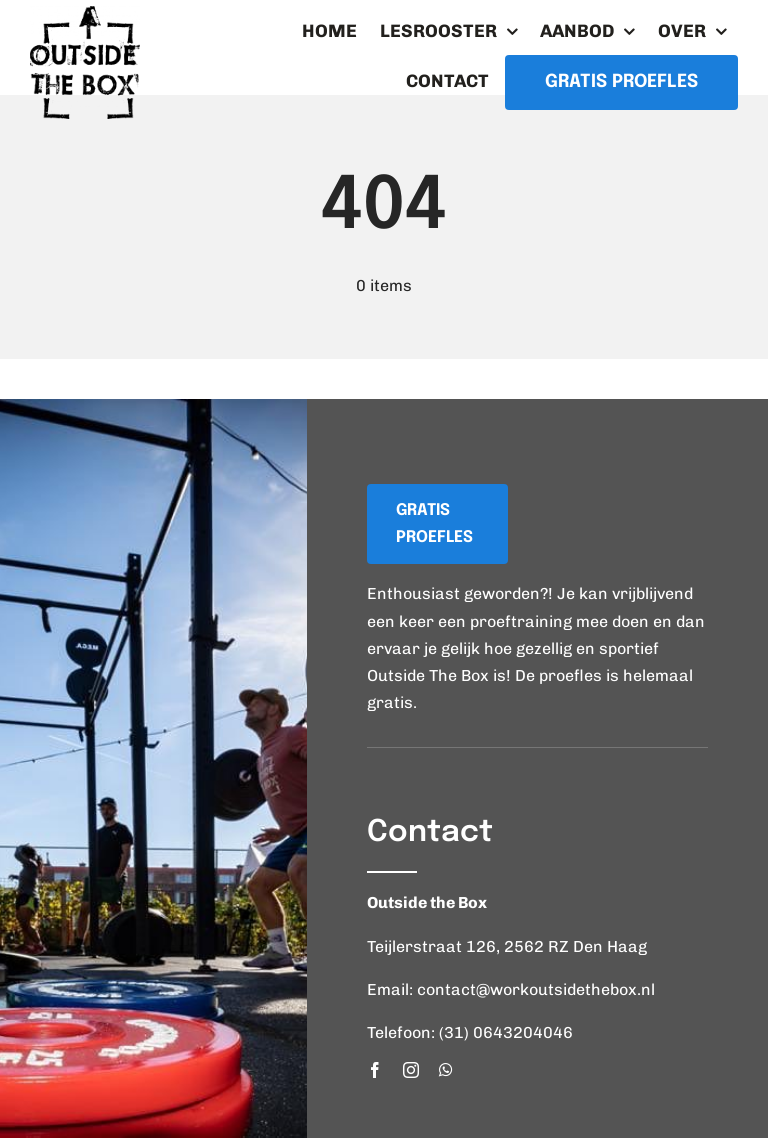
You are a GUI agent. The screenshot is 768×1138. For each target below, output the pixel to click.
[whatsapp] (446, 1070)
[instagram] (411, 1070)
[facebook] (375, 1070)
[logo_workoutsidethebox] (85, 13)
